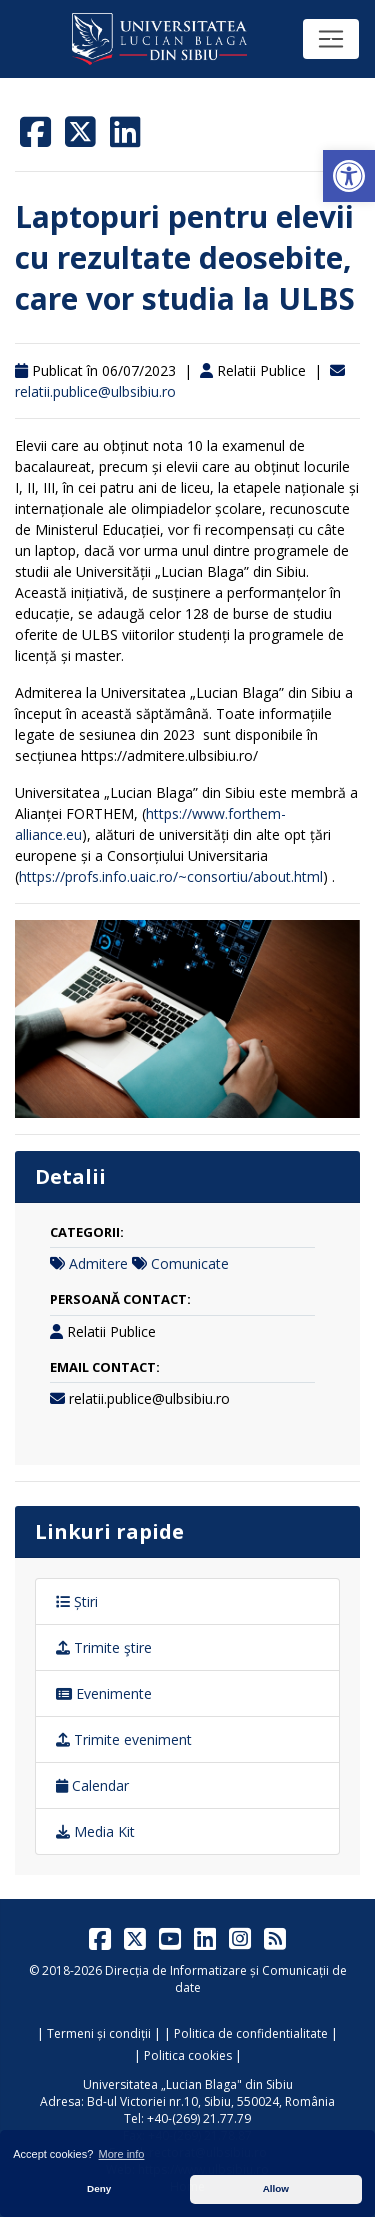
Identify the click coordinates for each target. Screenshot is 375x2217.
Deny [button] (99, 2188)
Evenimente (104, 1693)
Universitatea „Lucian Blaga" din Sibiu (188, 2084)
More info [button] (122, 2154)
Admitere (98, 1263)
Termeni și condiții (99, 2033)
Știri (77, 1601)
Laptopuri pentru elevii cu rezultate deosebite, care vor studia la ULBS (185, 257)
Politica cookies (188, 2055)
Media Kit (95, 1831)
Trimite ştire (104, 1647)
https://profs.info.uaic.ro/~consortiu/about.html (171, 876)
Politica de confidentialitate (251, 2033)
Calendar (92, 1785)
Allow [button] (276, 2188)
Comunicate (190, 1263)
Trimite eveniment (124, 1739)
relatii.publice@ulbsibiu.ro (95, 391)
